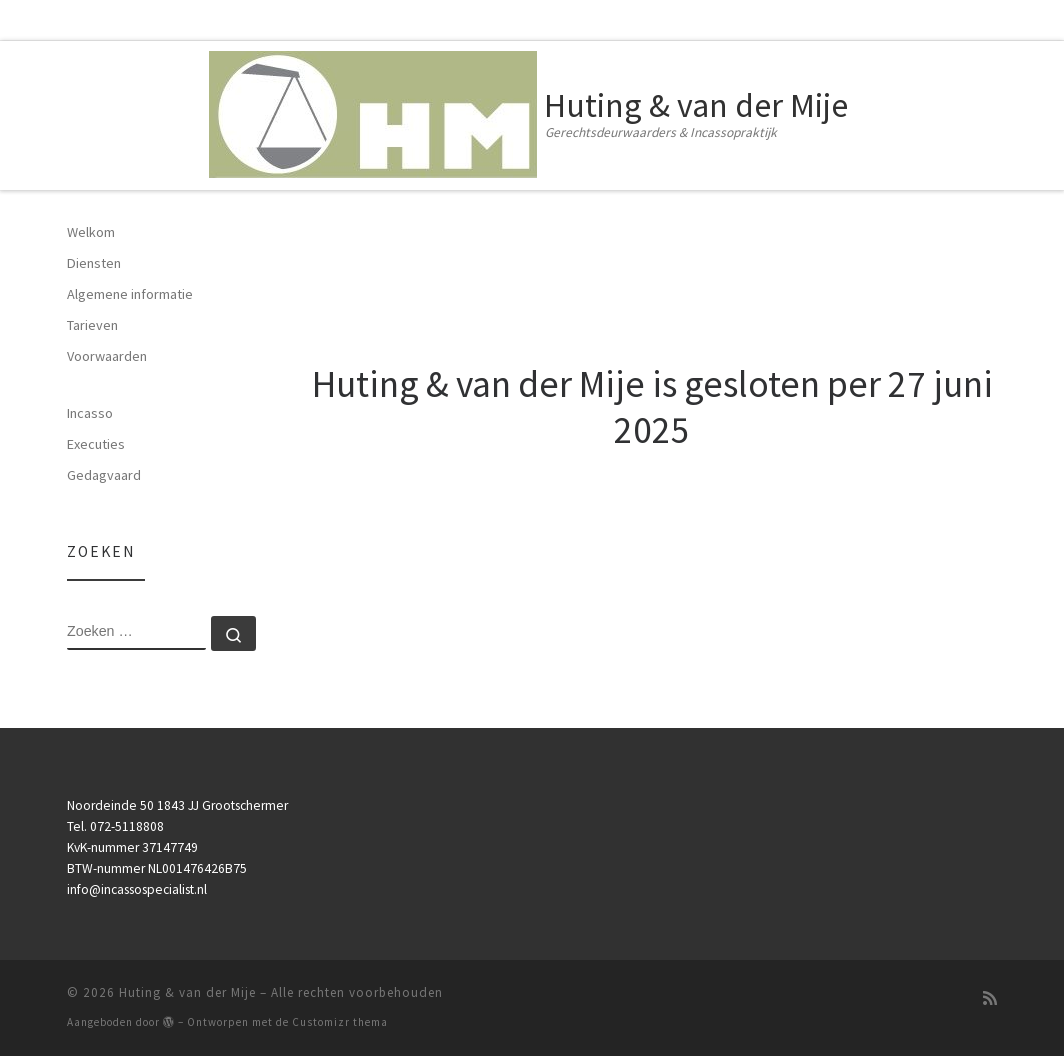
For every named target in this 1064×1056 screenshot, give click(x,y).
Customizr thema (340, 1022)
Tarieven (92, 325)
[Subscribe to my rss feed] (990, 998)
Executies (96, 444)
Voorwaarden (107, 356)
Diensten (94, 263)
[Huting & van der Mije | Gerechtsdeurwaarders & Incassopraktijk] (373, 111)
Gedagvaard (104, 475)
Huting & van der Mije (187, 992)
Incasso (90, 413)
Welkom (91, 232)
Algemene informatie (130, 294)
